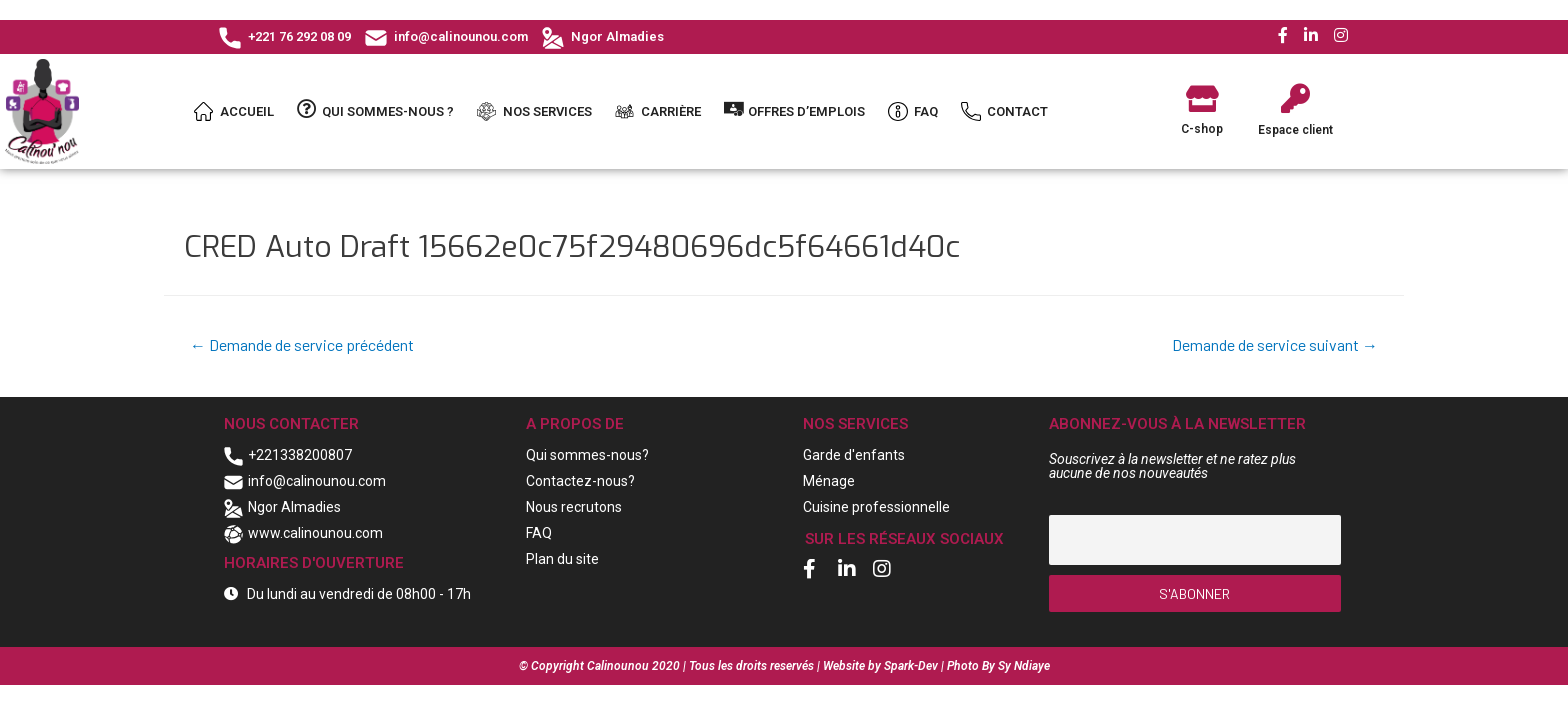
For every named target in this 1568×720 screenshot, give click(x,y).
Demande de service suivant (1275, 344)
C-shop (1202, 129)
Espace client (1295, 130)
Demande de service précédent (302, 344)
